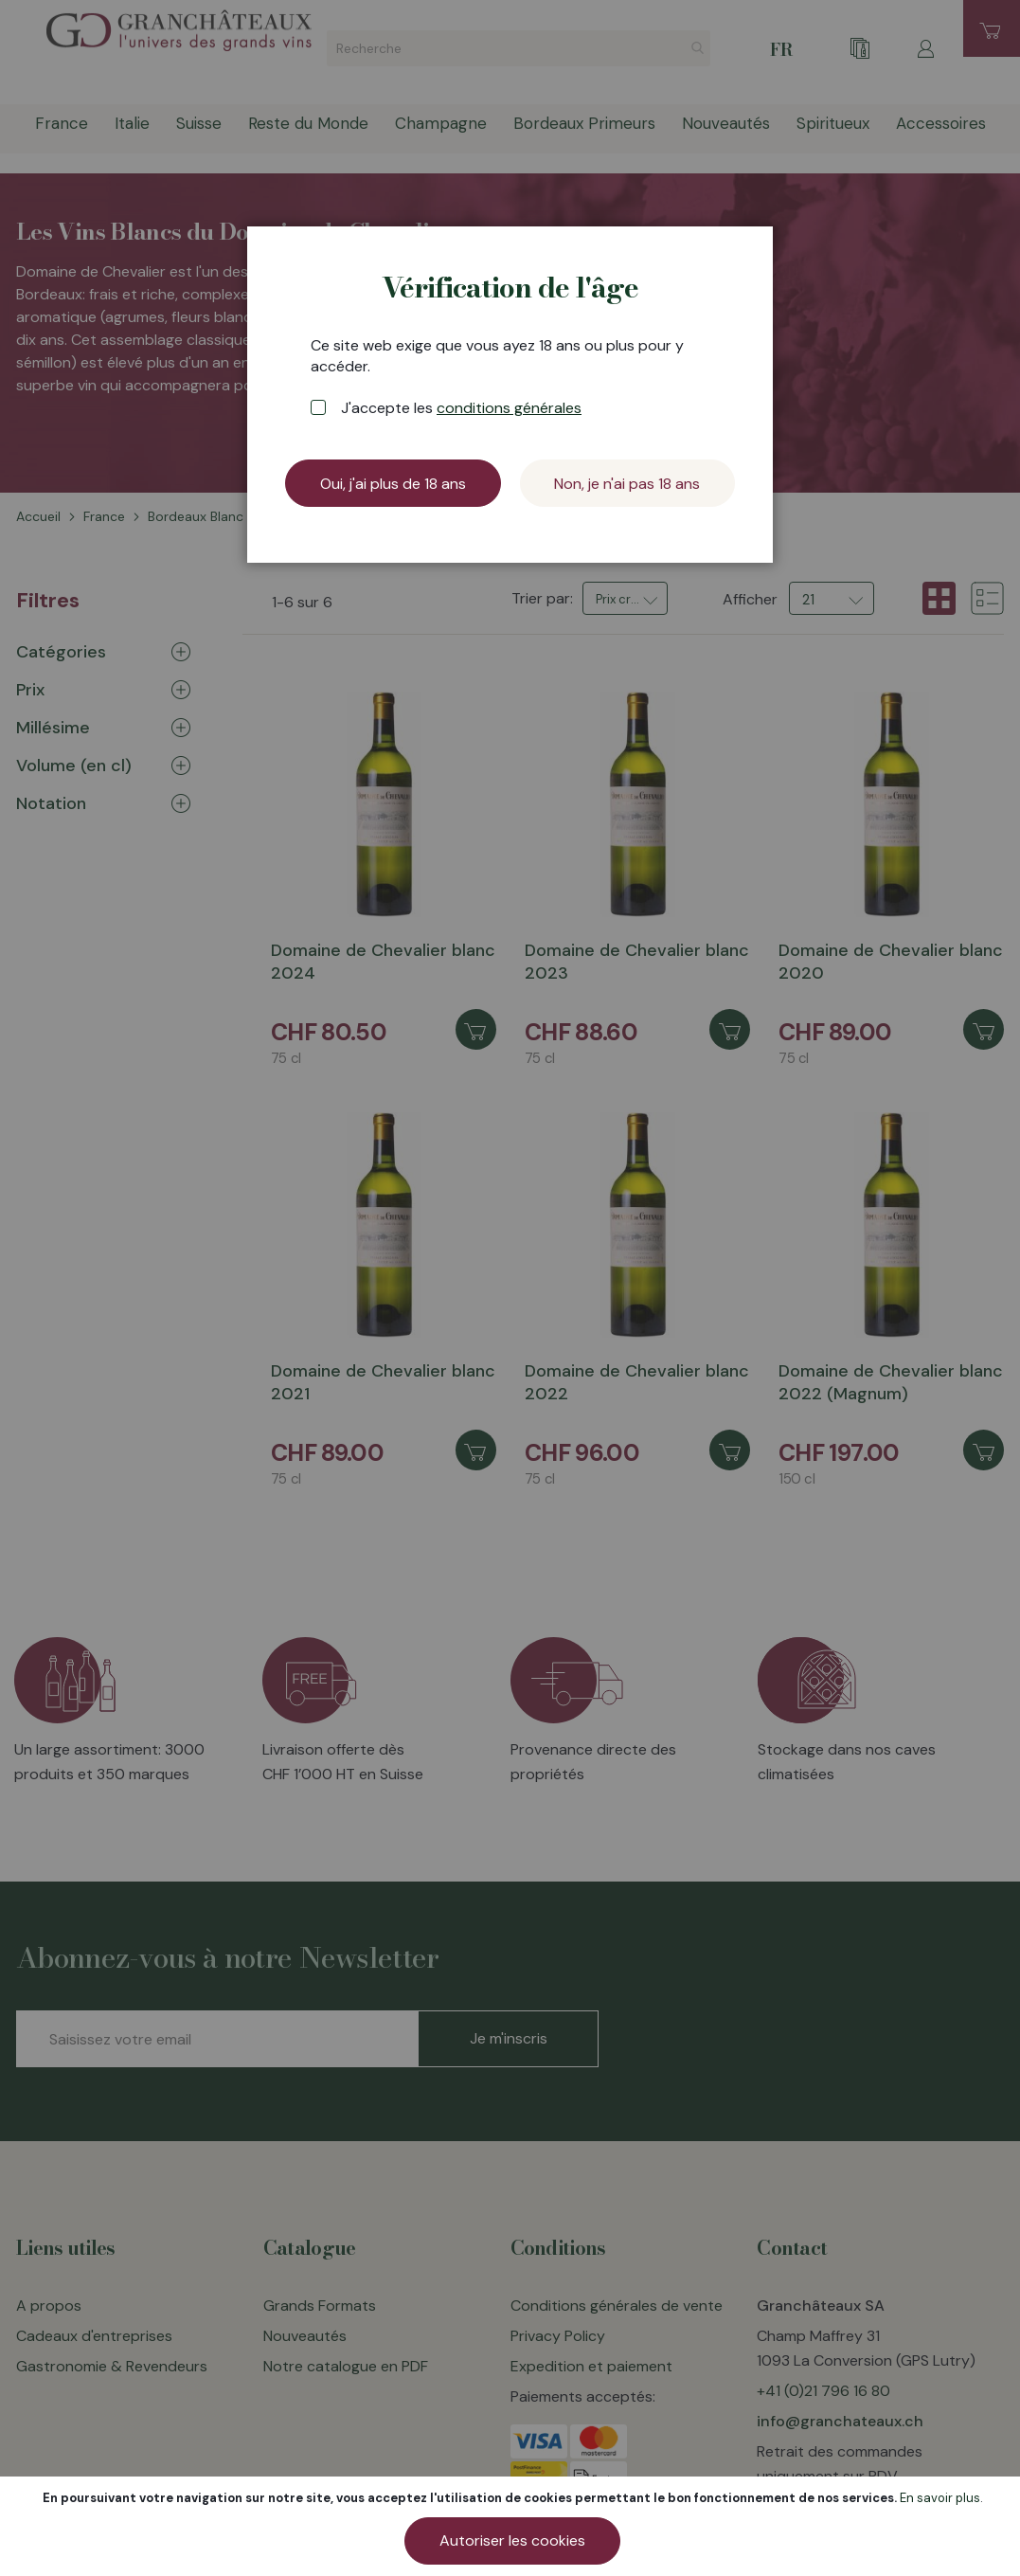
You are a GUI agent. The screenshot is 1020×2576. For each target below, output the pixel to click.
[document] (512, 2526)
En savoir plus (940, 2498)
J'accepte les (461, 408)
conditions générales (509, 408)
